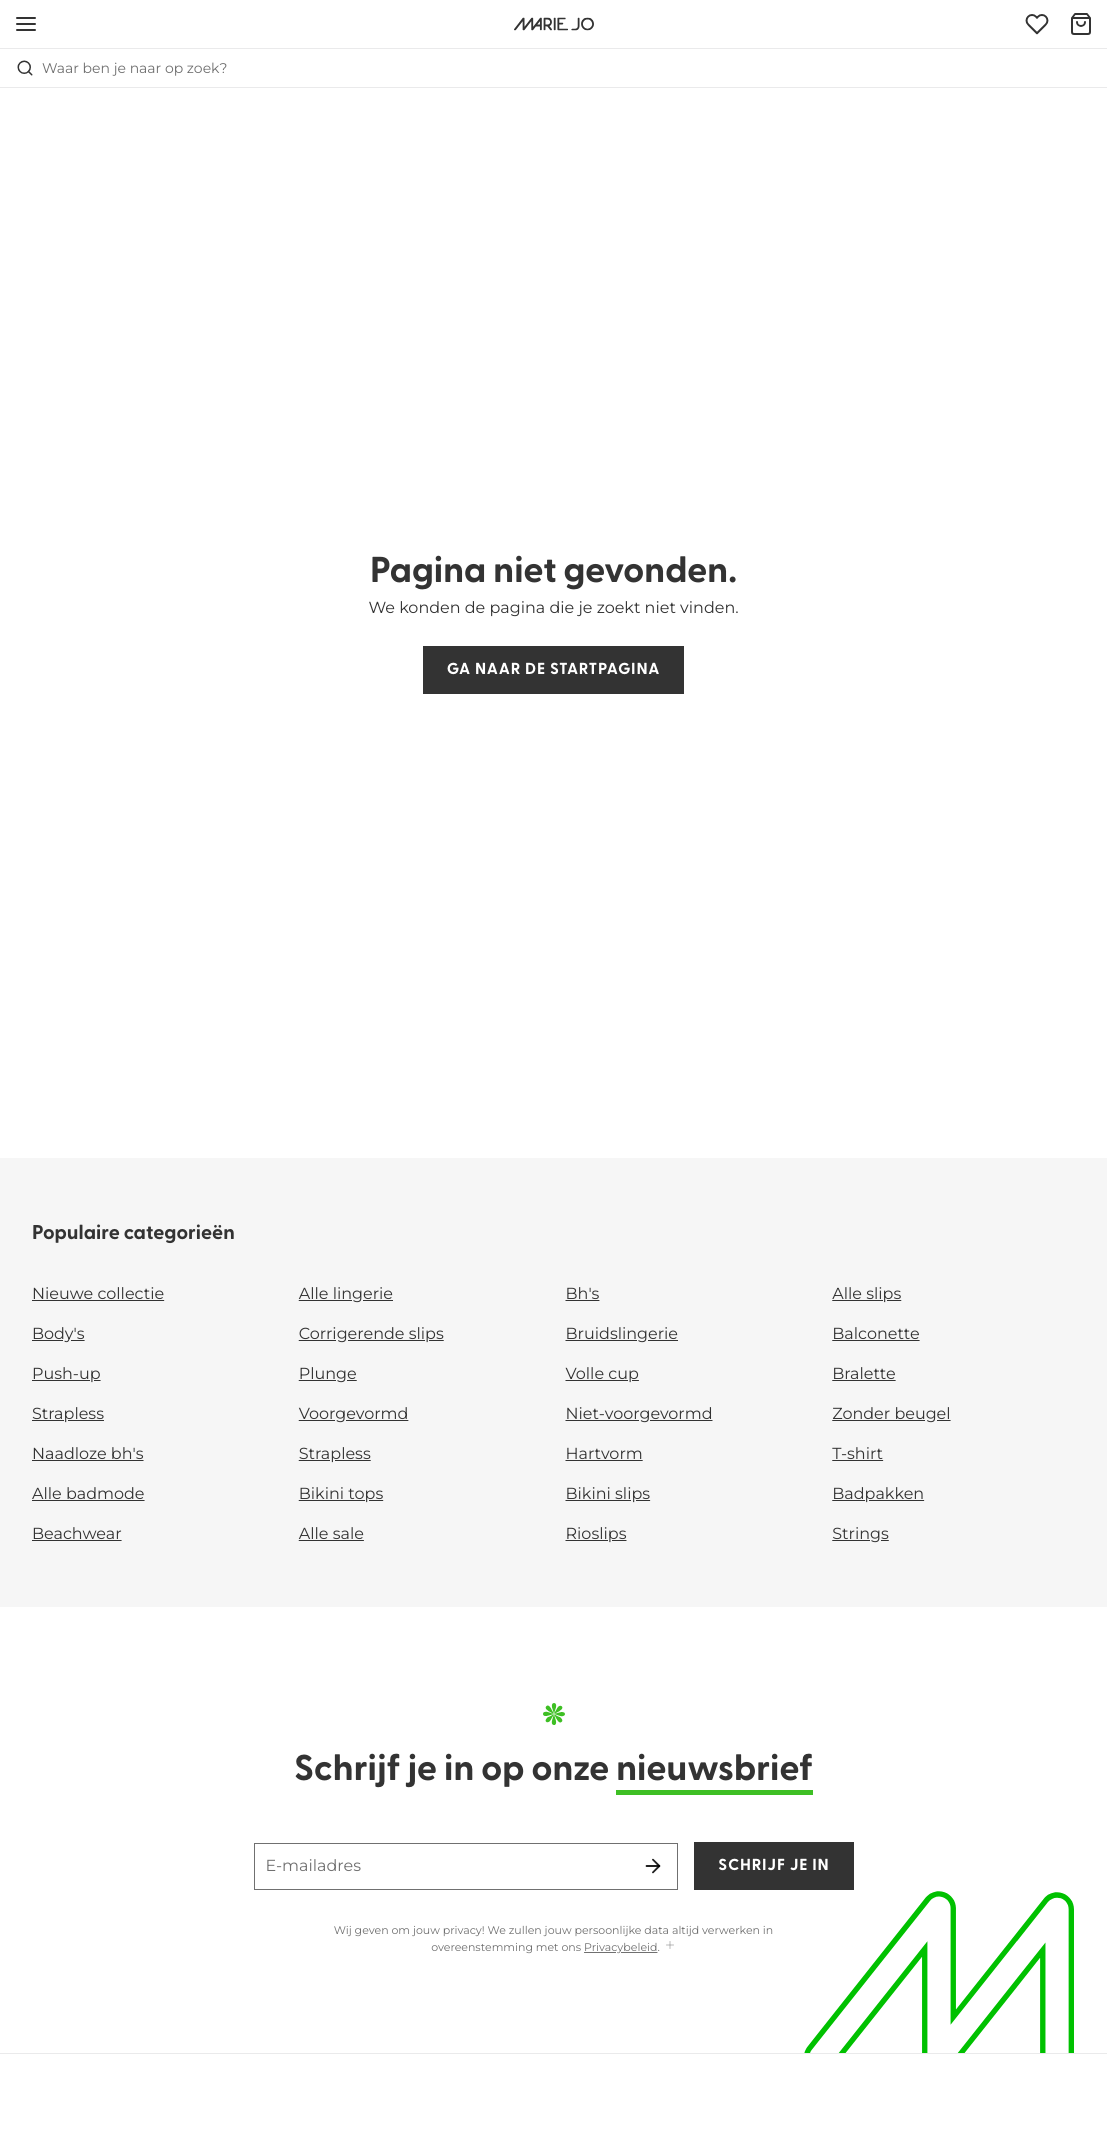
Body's (58, 1334)
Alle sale (331, 1534)
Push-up (66, 1374)
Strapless (68, 1414)
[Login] (1037, 24)
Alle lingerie (346, 1294)
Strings (860, 1534)
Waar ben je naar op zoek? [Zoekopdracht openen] (121, 68)
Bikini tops (341, 1494)
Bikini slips (608, 1494)
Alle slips (866, 1294)
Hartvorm (604, 1454)
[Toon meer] (670, 1946)
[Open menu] (26, 24)
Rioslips (596, 1534)
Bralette (863, 1374)
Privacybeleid (620, 1947)
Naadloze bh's (88, 1454)
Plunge (328, 1374)
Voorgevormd (354, 1414)
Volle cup (602, 1374)
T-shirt (857, 1454)
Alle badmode (88, 1494)
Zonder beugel (891, 1414)
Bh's (583, 1294)
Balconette (875, 1334)
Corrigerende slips (371, 1334)
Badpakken (878, 1494)
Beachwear (77, 1534)
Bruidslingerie (622, 1334)
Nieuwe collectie (98, 1294)
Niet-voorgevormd (639, 1414)
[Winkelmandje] (1081, 24)
